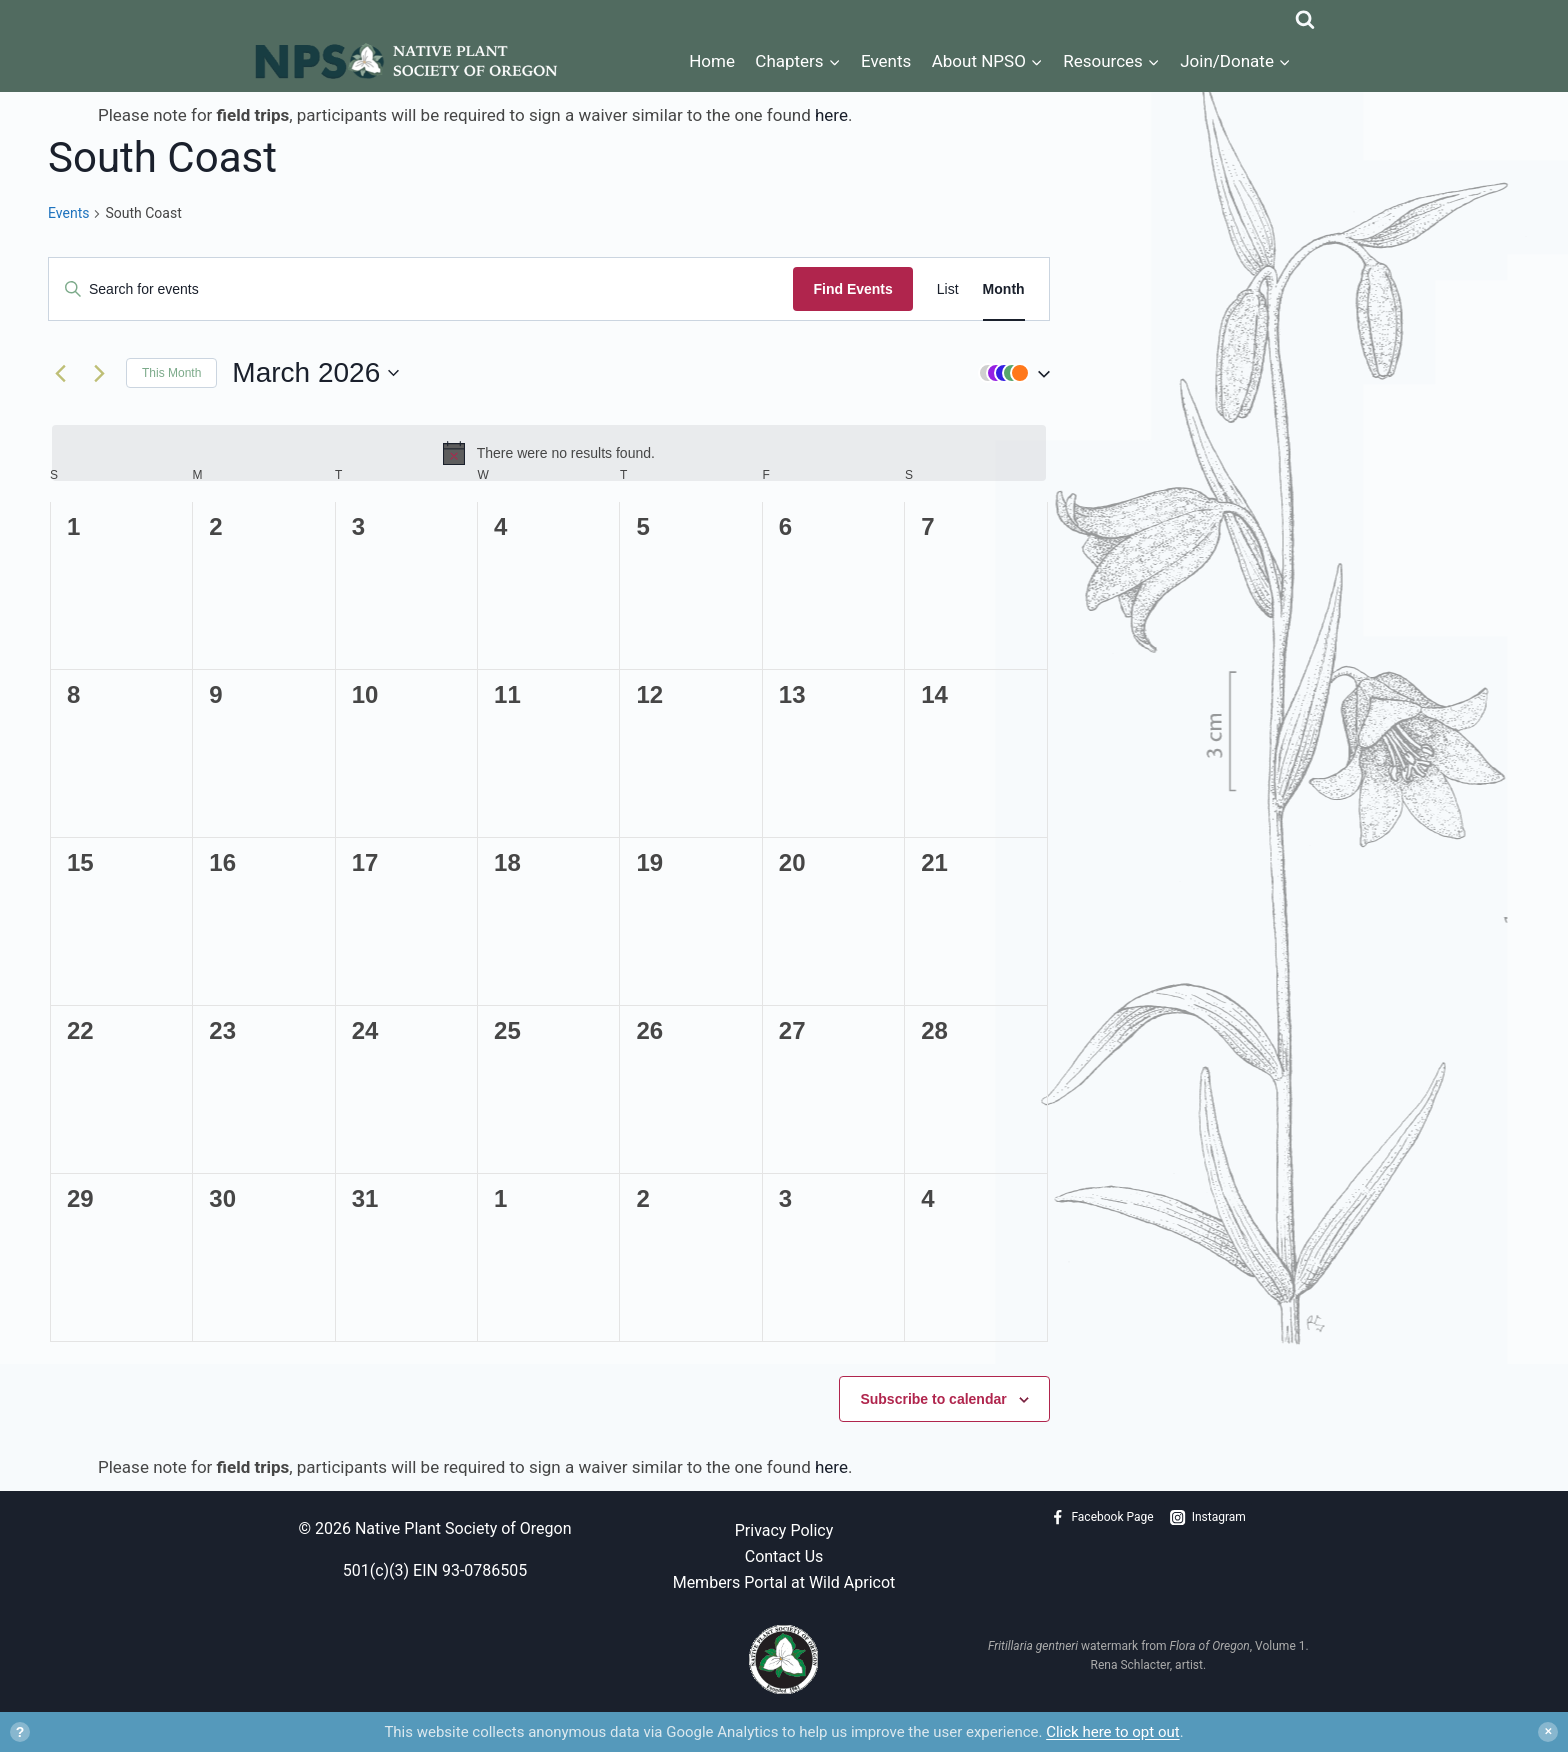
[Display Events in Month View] (1004, 289)
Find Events (852, 289)
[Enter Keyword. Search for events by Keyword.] (421, 289)
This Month (171, 373)
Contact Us (784, 1556)
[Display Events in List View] (948, 289)
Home (712, 61)
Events (886, 61)
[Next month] (99, 373)
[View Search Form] (1305, 15)
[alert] (549, 453)
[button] (1010, 373)
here (831, 115)
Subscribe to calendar (933, 1399)
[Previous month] (60, 373)
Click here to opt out (1112, 1732)
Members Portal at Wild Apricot (784, 1582)
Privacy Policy (784, 1530)
